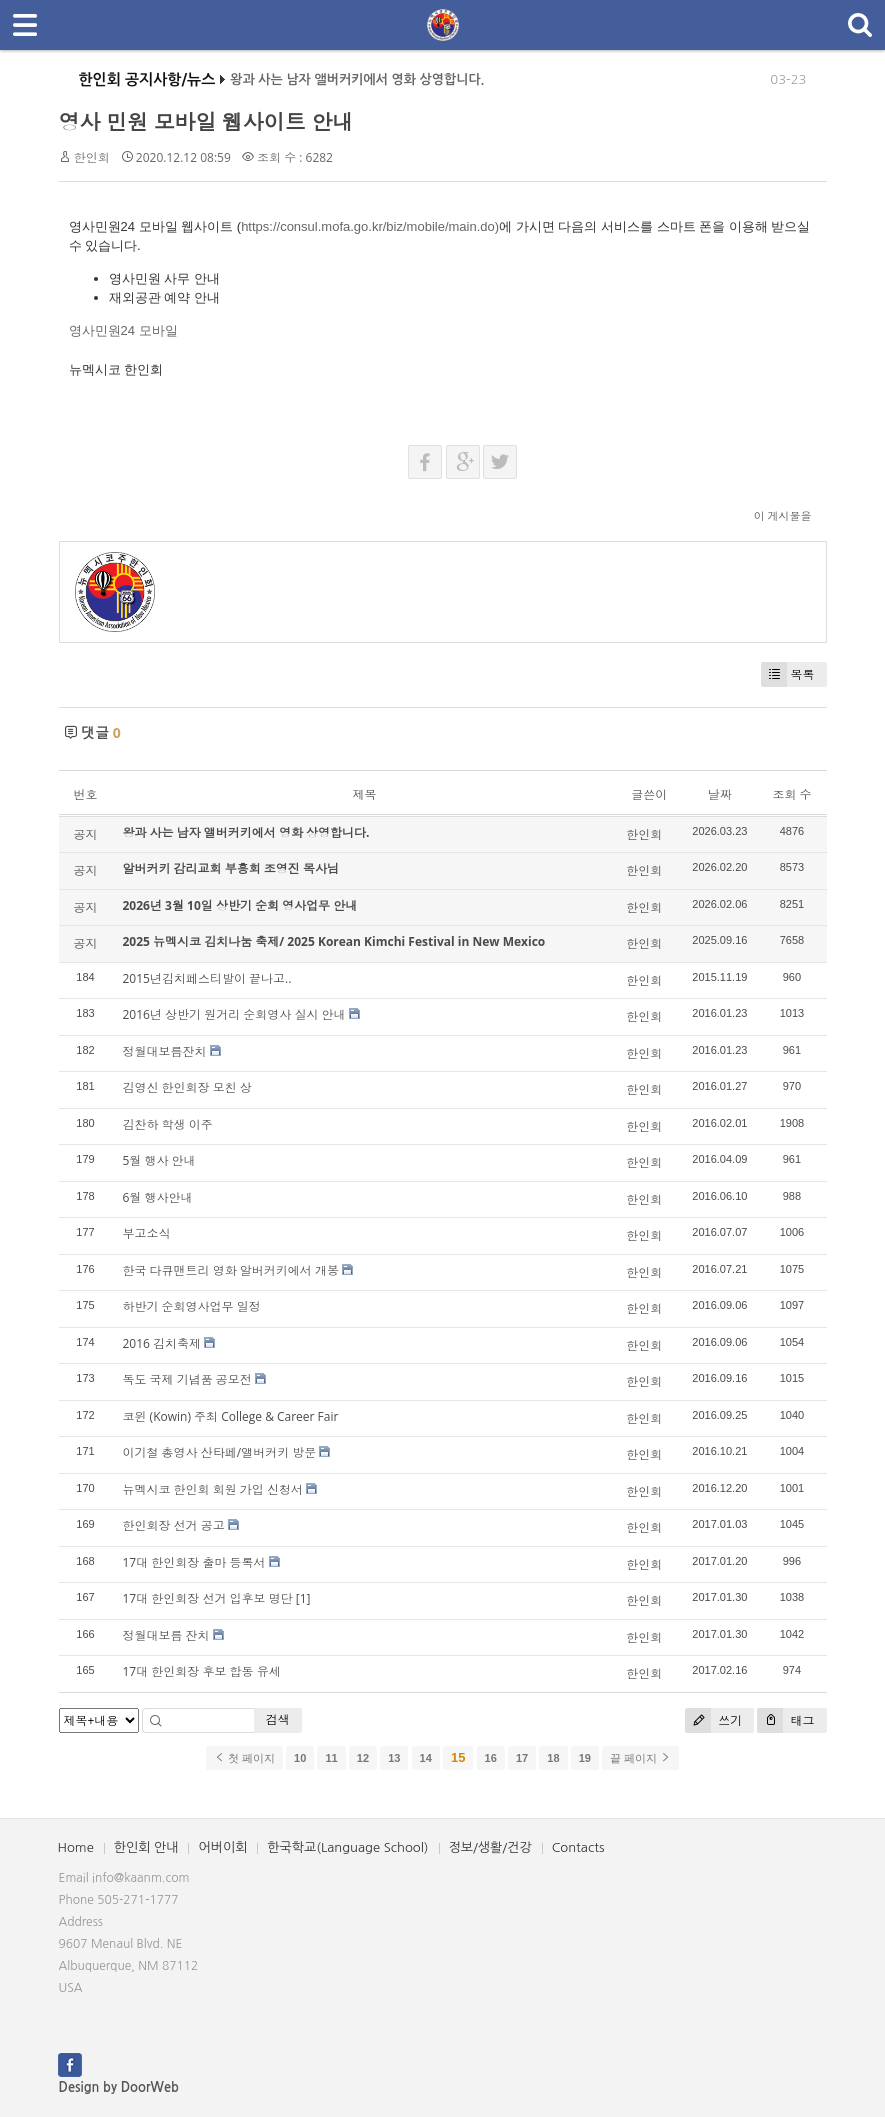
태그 (785, 1720)
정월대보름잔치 (165, 1051)
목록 (788, 674)
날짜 (720, 794)
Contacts (578, 1847)
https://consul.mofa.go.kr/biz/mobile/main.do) (370, 226)
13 (394, 1758)
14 (426, 1758)
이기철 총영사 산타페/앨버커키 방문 (220, 1452)
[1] (303, 1598)
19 (585, 1758)
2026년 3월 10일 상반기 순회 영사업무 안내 (240, 905)
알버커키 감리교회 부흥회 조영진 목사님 (231, 868)
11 (331, 1758)
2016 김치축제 (162, 1343)
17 (522, 1758)
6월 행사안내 (158, 1197)
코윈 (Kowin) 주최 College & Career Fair (231, 1416)
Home (76, 1847)
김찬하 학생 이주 (168, 1124)
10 (300, 1758)
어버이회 (222, 1847)
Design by (119, 2087)
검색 (278, 1719)
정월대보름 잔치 (166, 1635)
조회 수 (791, 794)
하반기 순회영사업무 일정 (192, 1306)
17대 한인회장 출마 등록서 (194, 1562)
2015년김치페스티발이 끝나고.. (207, 978)
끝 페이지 (640, 1758)
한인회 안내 (146, 1847)
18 (553, 1758)
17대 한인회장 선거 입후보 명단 (208, 1598)
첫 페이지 (244, 1758)
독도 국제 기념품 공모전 (187, 1379)
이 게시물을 (783, 515)
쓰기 (713, 1720)
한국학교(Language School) (347, 1847)
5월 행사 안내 (159, 1160)
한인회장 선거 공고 (174, 1525)
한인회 (92, 157)
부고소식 (147, 1233)
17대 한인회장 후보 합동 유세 (202, 1671)
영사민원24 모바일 (123, 330)
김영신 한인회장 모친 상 (187, 1087)
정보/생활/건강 (490, 1847)
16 (491, 1758)
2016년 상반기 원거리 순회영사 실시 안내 (234, 1014)
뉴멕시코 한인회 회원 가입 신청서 (213, 1489)
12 (363, 1758)
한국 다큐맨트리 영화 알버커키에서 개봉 (231, 1270)
